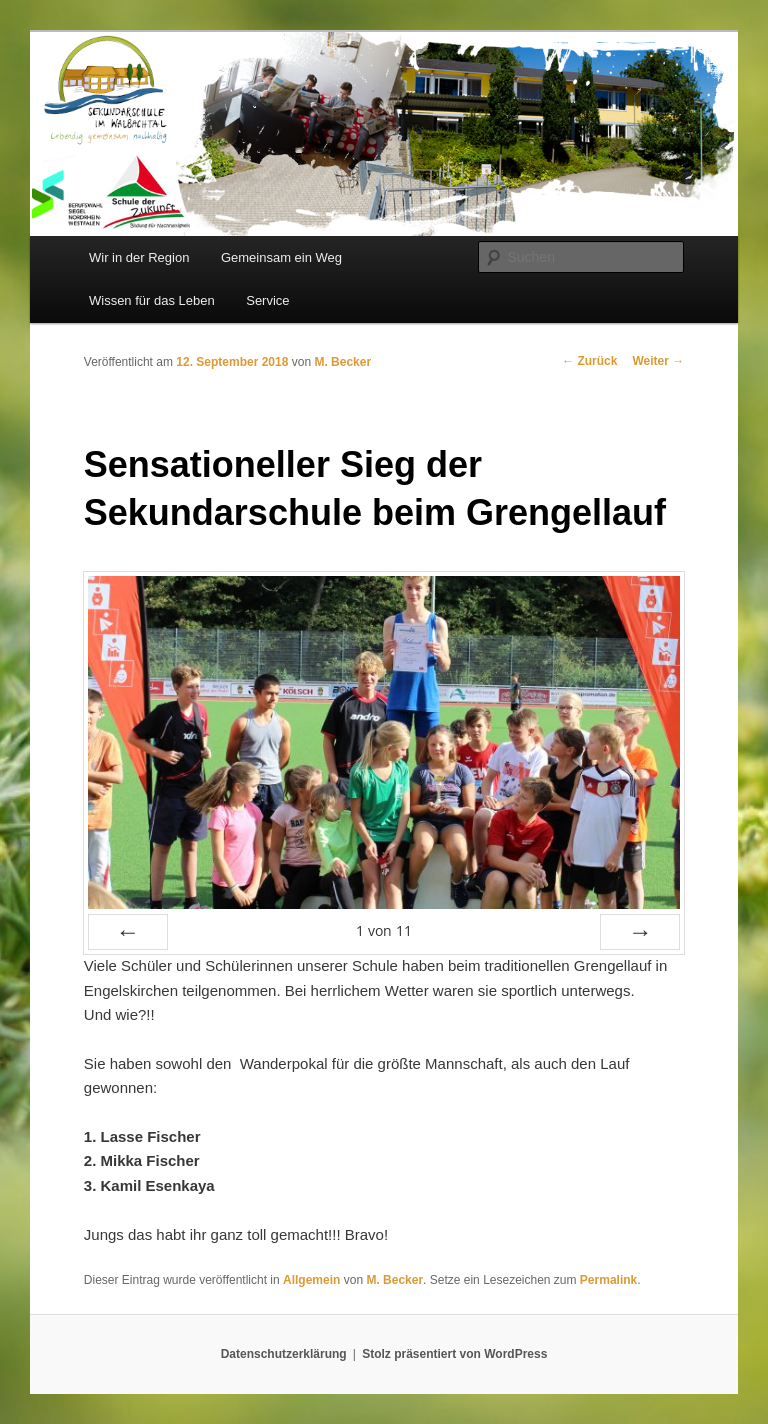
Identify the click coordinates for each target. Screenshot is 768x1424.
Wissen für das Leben (152, 300)
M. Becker (342, 362)
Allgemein (311, 1280)
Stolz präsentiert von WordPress (454, 1354)
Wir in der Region (139, 257)
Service (267, 300)
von (384, 930)
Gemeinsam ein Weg (281, 257)
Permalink (608, 1280)
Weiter (658, 361)
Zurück (589, 361)
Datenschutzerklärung (284, 1354)
